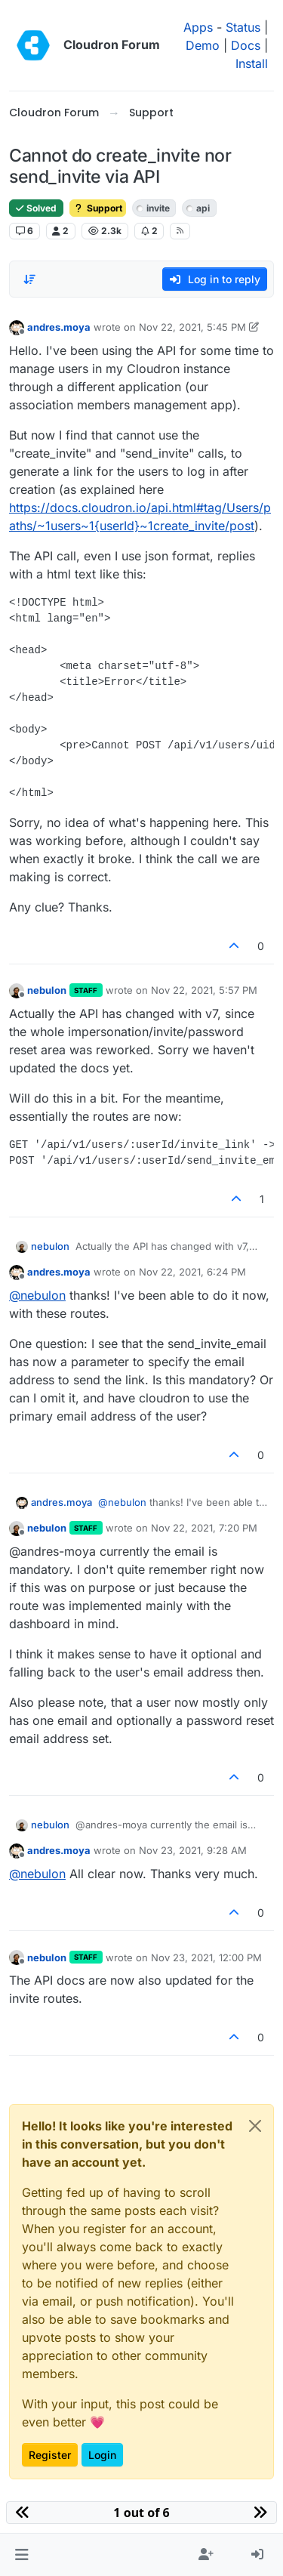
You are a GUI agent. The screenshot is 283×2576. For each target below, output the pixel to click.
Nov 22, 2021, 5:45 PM (192, 327)
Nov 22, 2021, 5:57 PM (204, 990)
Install (251, 63)
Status (243, 27)
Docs (245, 45)
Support (97, 208)
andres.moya (59, 327)
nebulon (46, 990)
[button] (21, 2555)
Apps (198, 27)
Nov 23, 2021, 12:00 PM (206, 1957)
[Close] (255, 2126)
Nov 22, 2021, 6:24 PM (192, 1272)
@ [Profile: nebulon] (37, 1295)
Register (50, 2454)
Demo (203, 45)
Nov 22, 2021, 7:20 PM (204, 1528)
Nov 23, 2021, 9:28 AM (193, 1850)
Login (102, 2454)
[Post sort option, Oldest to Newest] (29, 279)
